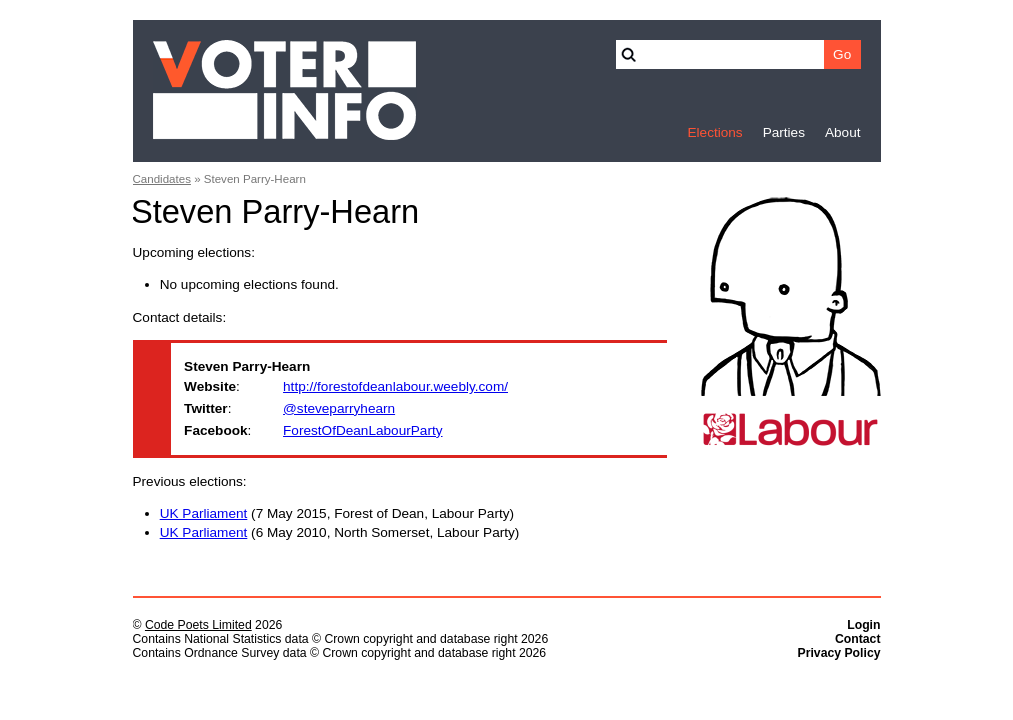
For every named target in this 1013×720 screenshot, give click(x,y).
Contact (858, 639)
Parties (784, 132)
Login (863, 625)
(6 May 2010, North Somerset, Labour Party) (340, 532)
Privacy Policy (839, 653)
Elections (714, 132)
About (843, 132)
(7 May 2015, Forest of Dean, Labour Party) (337, 513)
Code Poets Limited (198, 625)
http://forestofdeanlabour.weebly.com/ (395, 386)
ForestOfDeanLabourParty (362, 430)
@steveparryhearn (339, 408)
